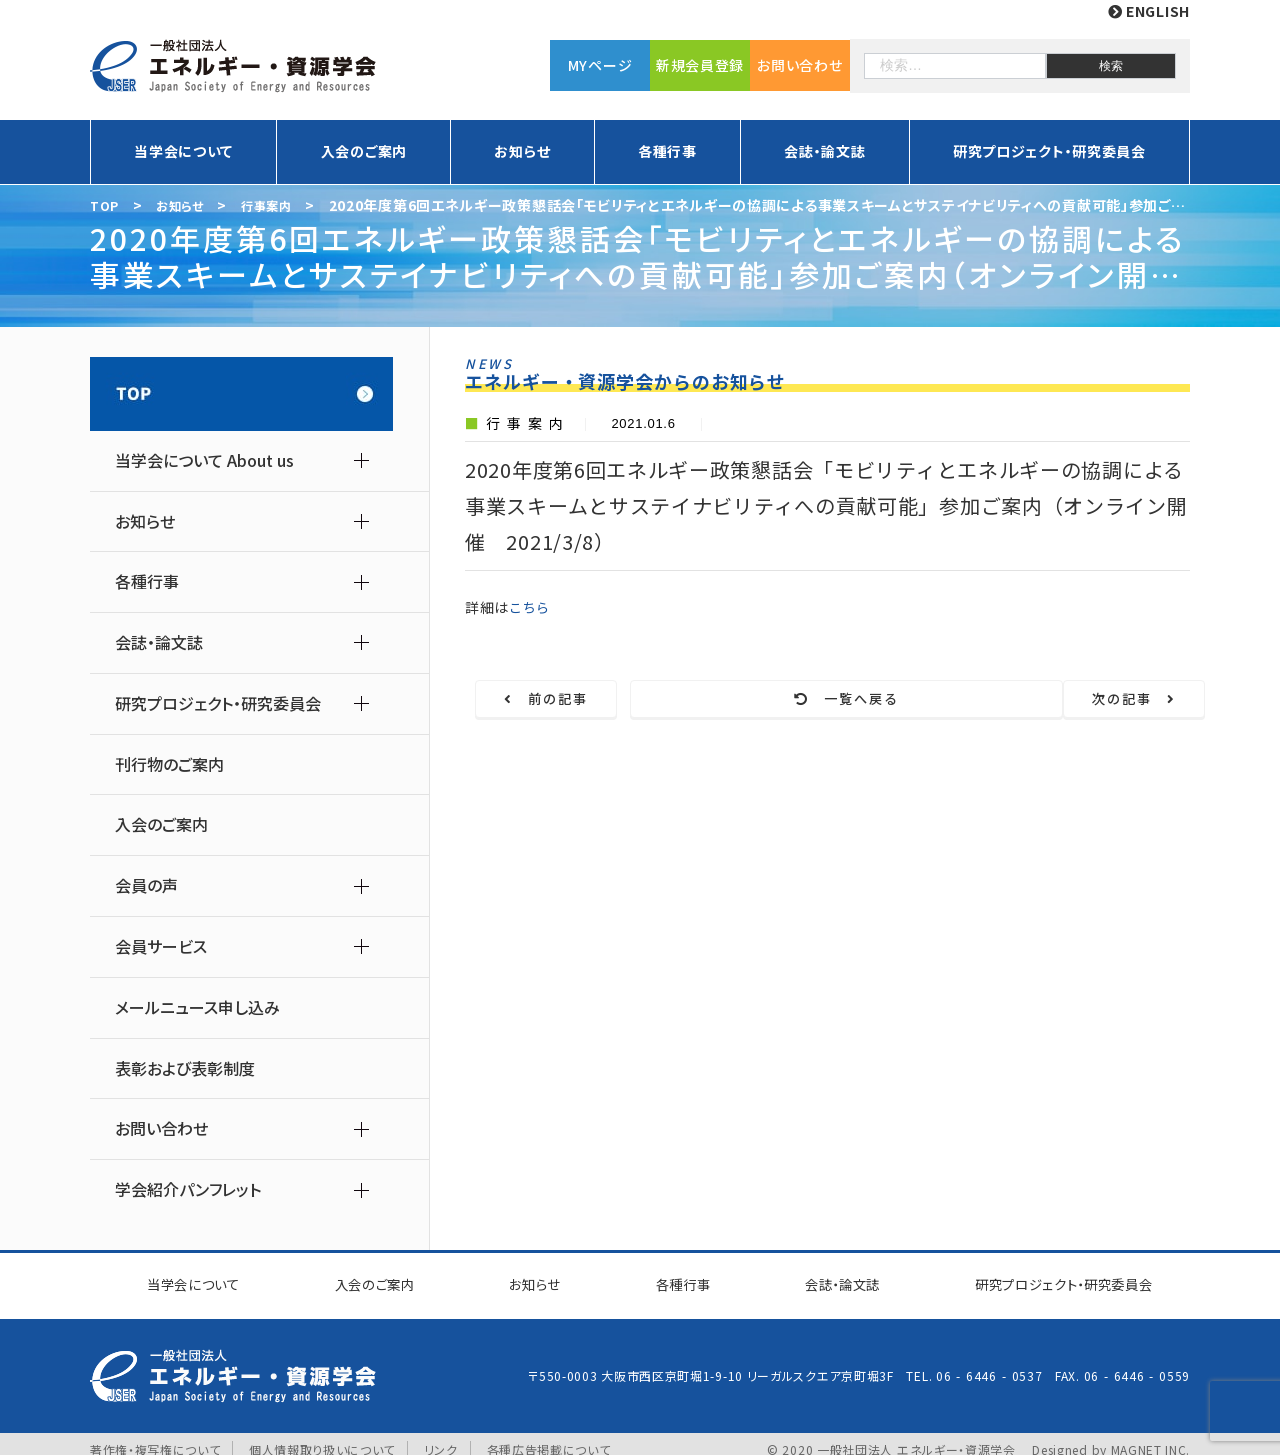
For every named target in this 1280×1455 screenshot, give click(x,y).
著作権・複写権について (155, 1437)
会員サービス (161, 946)
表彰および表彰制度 (185, 1068)
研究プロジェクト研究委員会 (1051, 1279)
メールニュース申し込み (197, 1007)
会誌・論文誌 (824, 151)
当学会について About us (204, 460)
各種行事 (667, 151)
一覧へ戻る (840, 700)
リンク (442, 1437)
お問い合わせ (799, 65)
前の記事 (584, 700)
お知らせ (522, 151)
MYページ (600, 65)
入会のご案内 (364, 151)
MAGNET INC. (1150, 1437)
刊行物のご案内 (169, 764)
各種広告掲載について (549, 1437)
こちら (531, 607)
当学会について (183, 151)
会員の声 (146, 885)
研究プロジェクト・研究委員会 (1049, 151)
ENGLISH (1149, 11)
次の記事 (1097, 700)
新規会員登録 (700, 65)
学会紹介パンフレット (188, 1189)
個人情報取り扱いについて (322, 1437)
